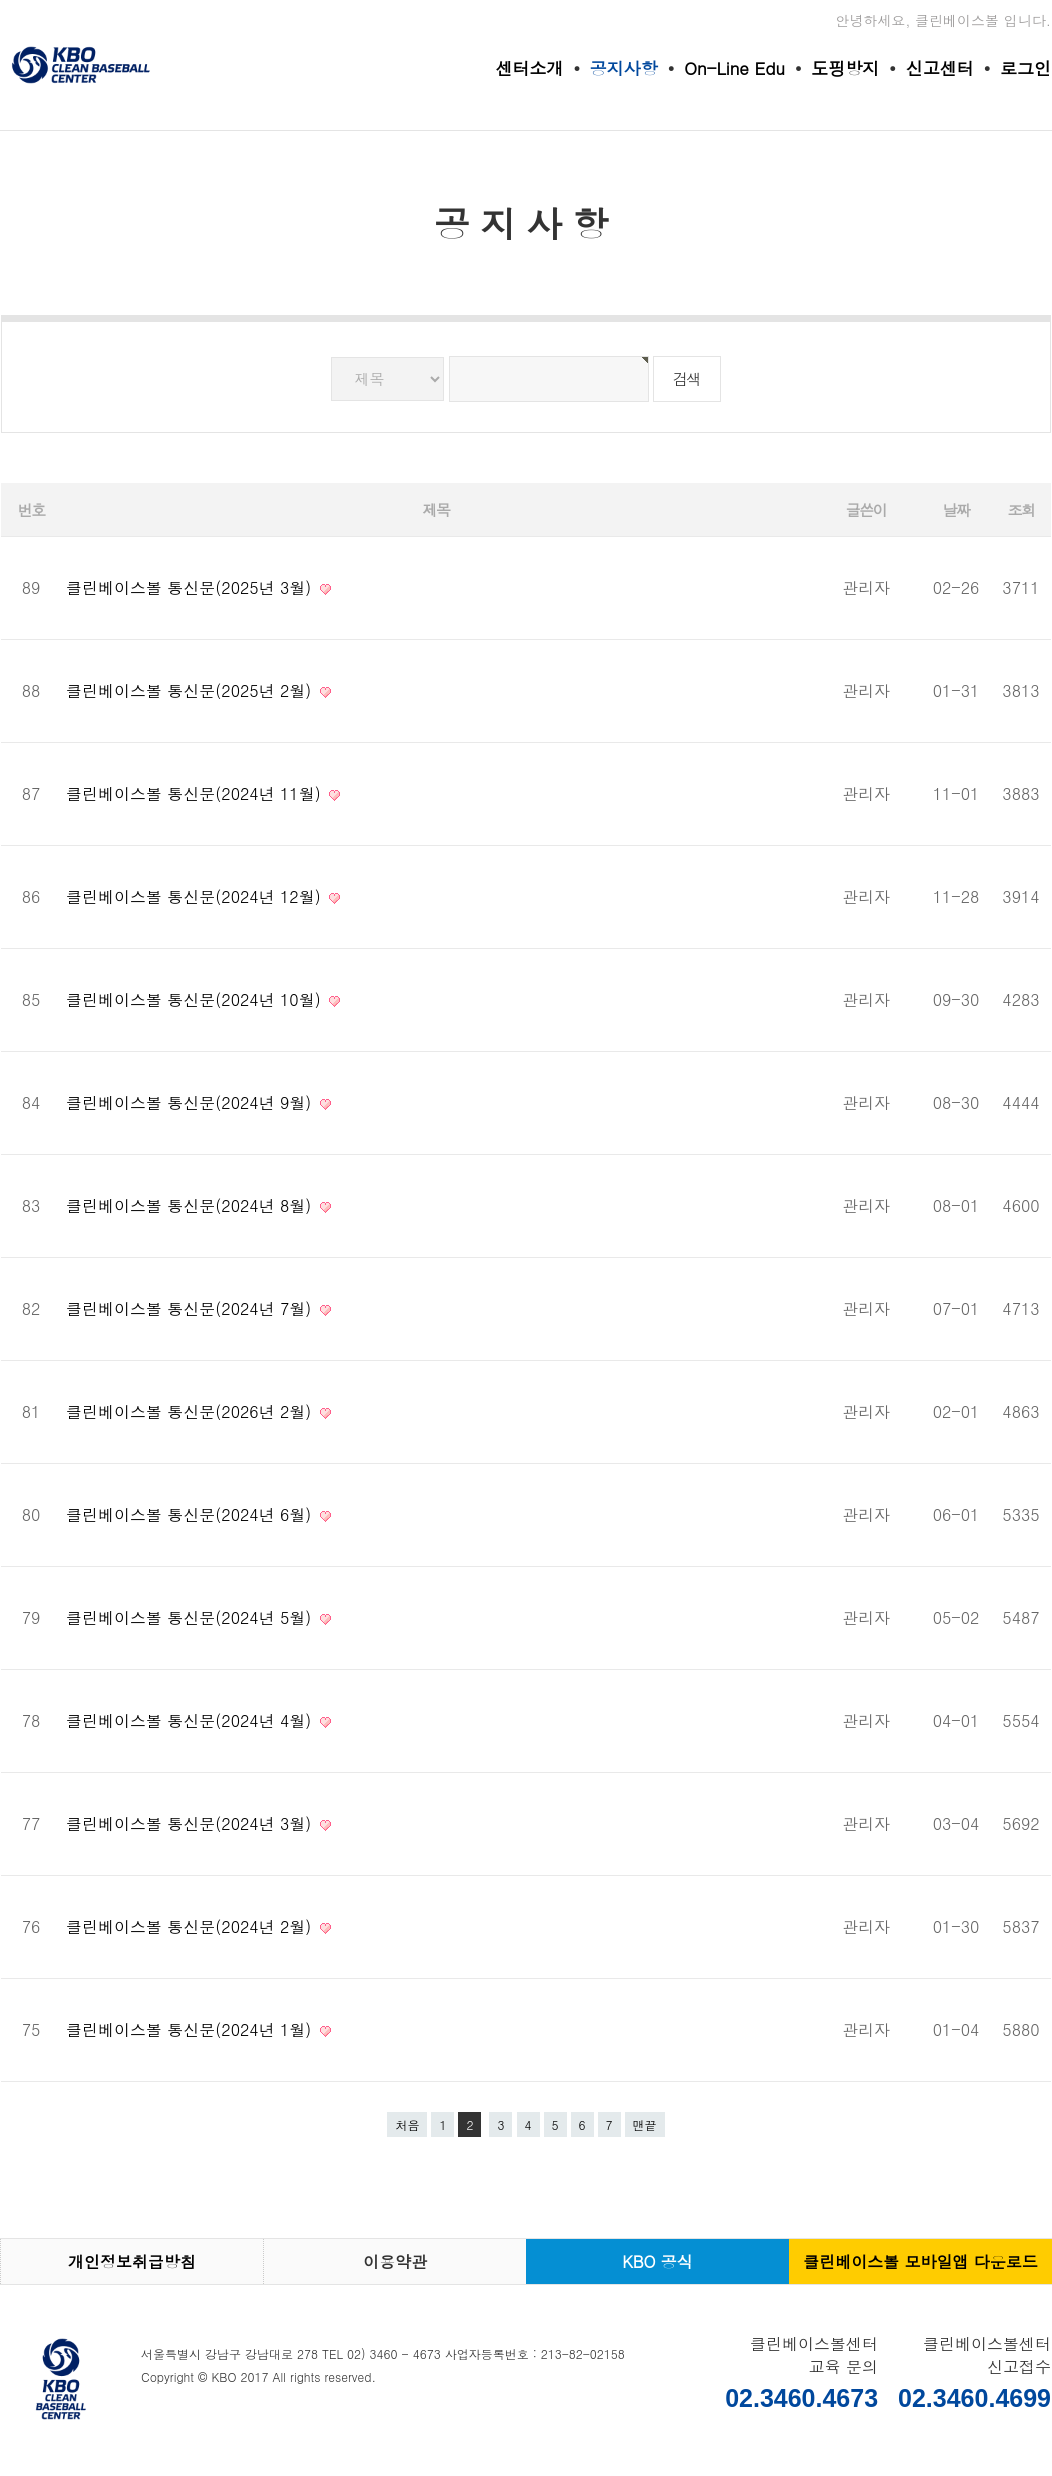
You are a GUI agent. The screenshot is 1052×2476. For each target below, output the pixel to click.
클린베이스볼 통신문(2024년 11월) (196, 793)
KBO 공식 (657, 2261)
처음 (407, 2124)
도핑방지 (845, 68)
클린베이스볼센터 (81, 65)
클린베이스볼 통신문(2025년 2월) (191, 690)
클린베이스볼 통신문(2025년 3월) (191, 587)
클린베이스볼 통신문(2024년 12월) (196, 896)
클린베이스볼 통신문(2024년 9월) (191, 1102)
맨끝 (645, 2124)
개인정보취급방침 (132, 2261)
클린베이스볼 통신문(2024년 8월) (191, 1205)
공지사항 (624, 68)
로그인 (1025, 68)
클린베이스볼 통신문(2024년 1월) (191, 2029)
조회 (1021, 509)
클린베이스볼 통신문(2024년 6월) (191, 1514)
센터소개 (529, 68)
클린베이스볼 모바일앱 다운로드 (920, 2261)
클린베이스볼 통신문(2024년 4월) (191, 1720)
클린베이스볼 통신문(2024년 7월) (191, 1308)
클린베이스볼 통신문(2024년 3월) (191, 1823)
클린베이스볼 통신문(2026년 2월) (191, 1411)
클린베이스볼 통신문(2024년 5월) (191, 1617)
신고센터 (940, 68)
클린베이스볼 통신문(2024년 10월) (196, 999)
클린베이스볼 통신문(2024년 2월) (191, 1926)
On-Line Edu (734, 68)
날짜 (956, 509)
